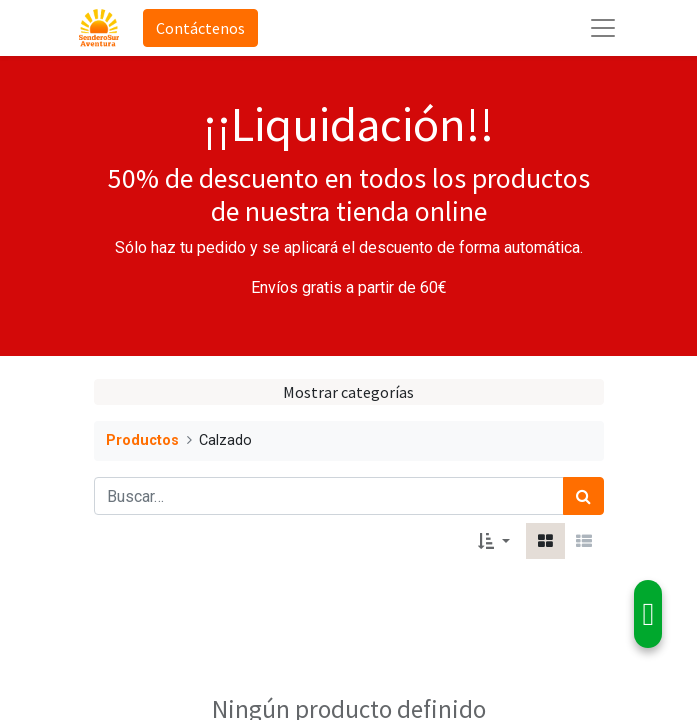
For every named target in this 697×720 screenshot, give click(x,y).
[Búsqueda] (583, 496)
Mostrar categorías (348, 392)
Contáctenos (200, 28)
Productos (142, 440)
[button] (493, 541)
